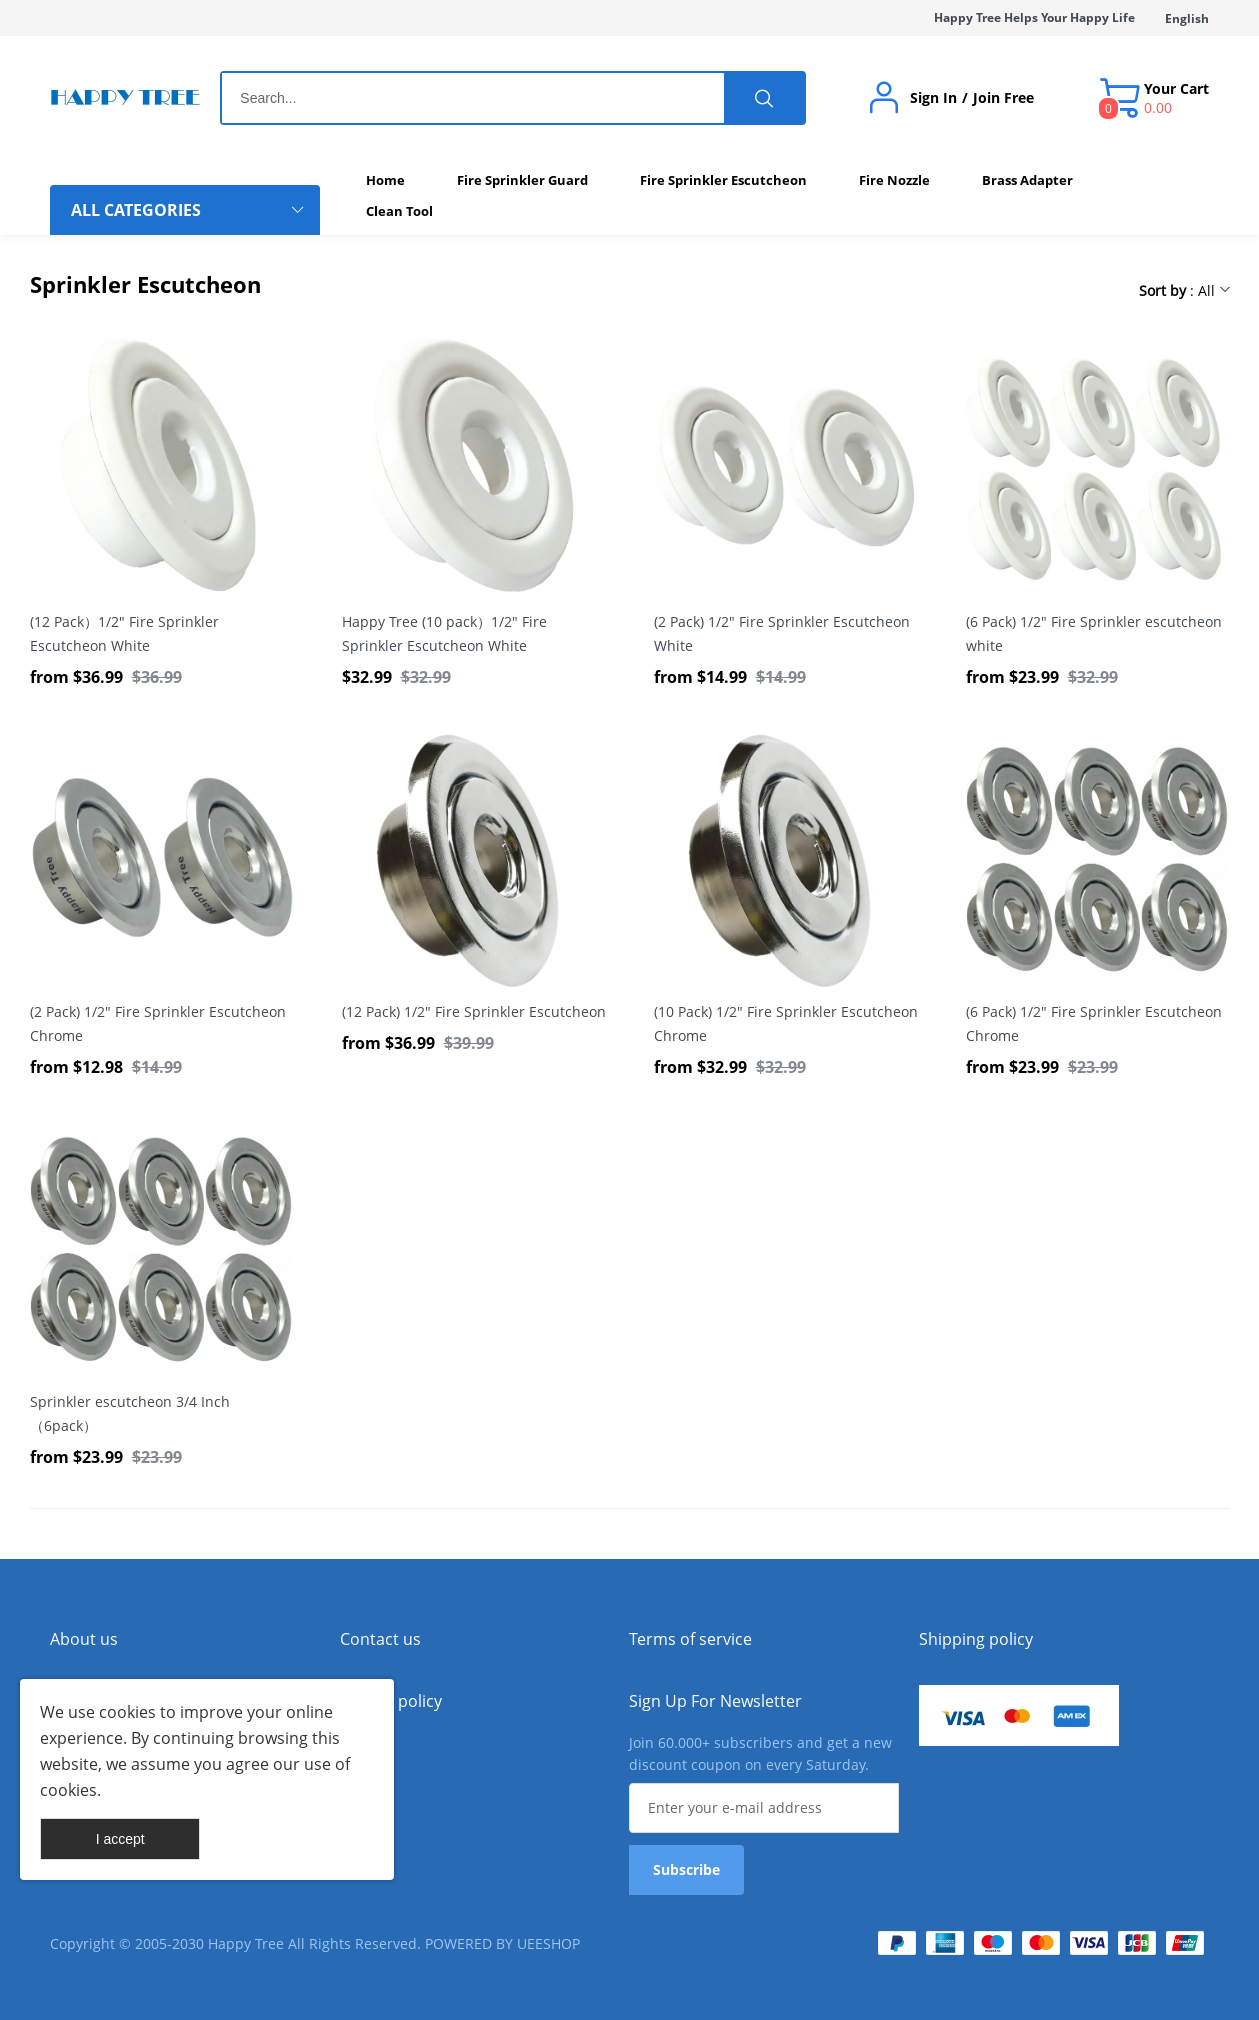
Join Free (1003, 98)
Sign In (933, 98)
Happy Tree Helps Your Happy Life (1034, 17)
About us (84, 1639)
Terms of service (690, 1639)
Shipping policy (976, 1639)
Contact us (380, 1639)
